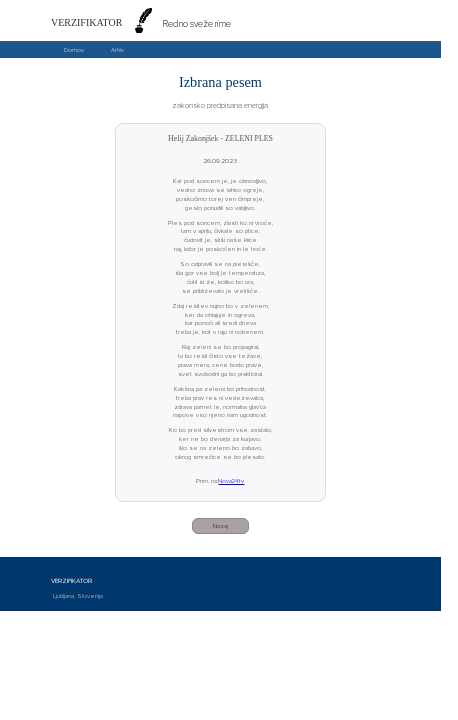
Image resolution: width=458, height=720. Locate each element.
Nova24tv (231, 481)
